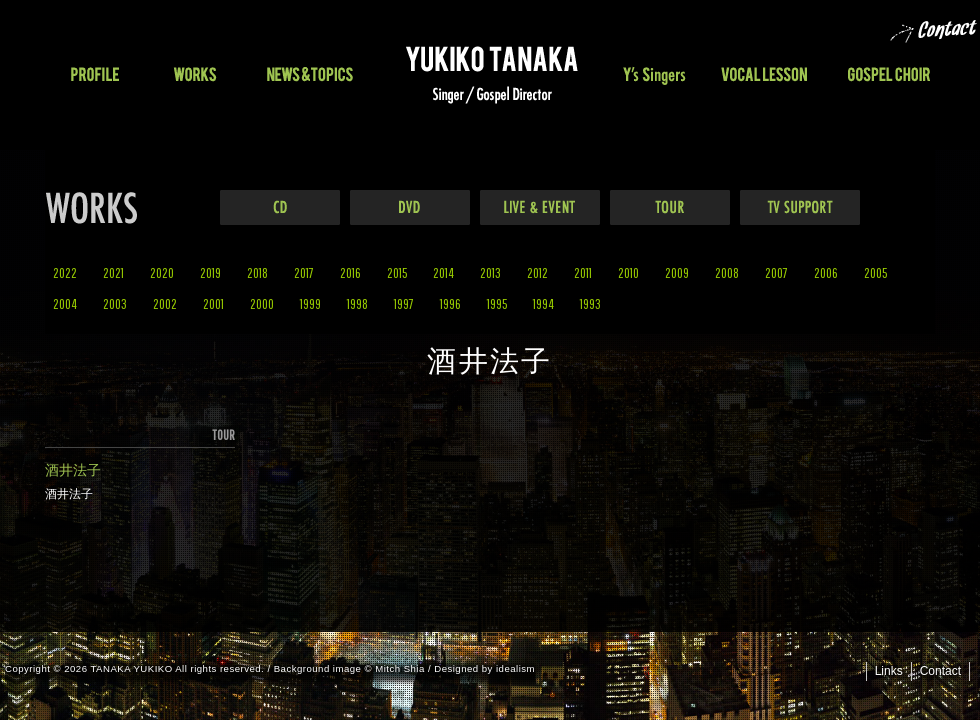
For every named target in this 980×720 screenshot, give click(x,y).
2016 (350, 272)
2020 (162, 272)
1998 (357, 303)
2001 (213, 303)
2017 (304, 272)
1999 (310, 303)
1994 (543, 303)
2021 (113, 272)
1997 (404, 303)
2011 (583, 272)
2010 (628, 272)
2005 (875, 272)
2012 (537, 272)
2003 (115, 303)
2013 (490, 272)
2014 (443, 272)
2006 (826, 272)
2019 (210, 272)
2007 (776, 272)
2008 (727, 272)
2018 (257, 272)
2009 (677, 272)
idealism (515, 668)
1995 (497, 303)
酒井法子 (73, 470)
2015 (397, 272)
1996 (450, 303)
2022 (65, 272)
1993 (590, 303)
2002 (165, 303)
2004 (65, 303)
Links (889, 671)
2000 (262, 303)
